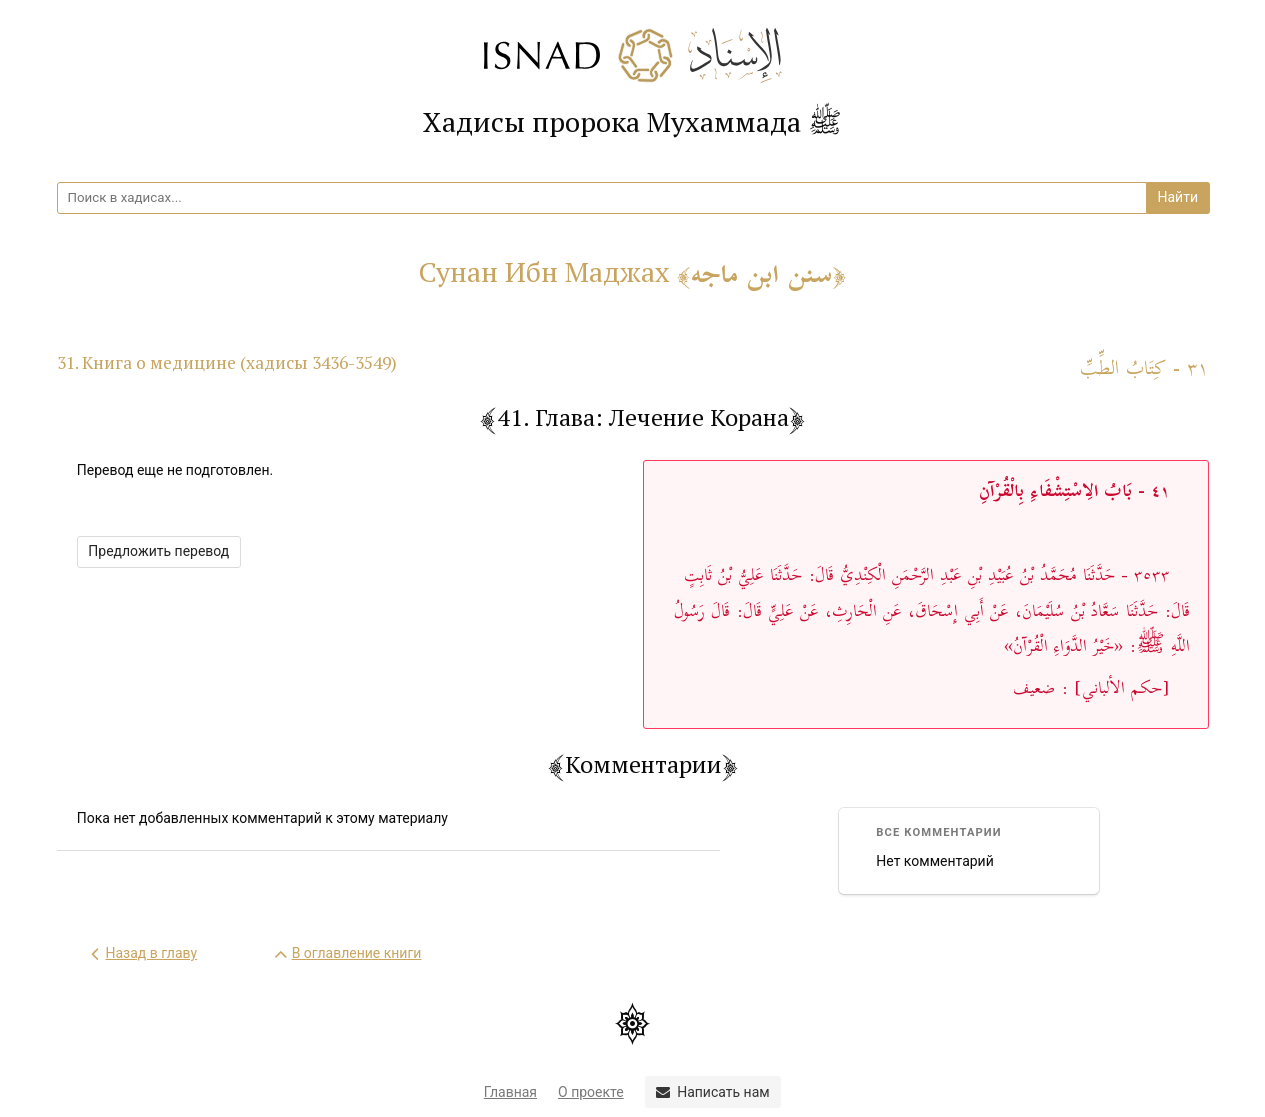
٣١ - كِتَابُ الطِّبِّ (1144, 369)
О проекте (591, 1092)
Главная (510, 1092)
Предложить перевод (158, 551)
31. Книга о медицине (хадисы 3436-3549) (227, 362)
